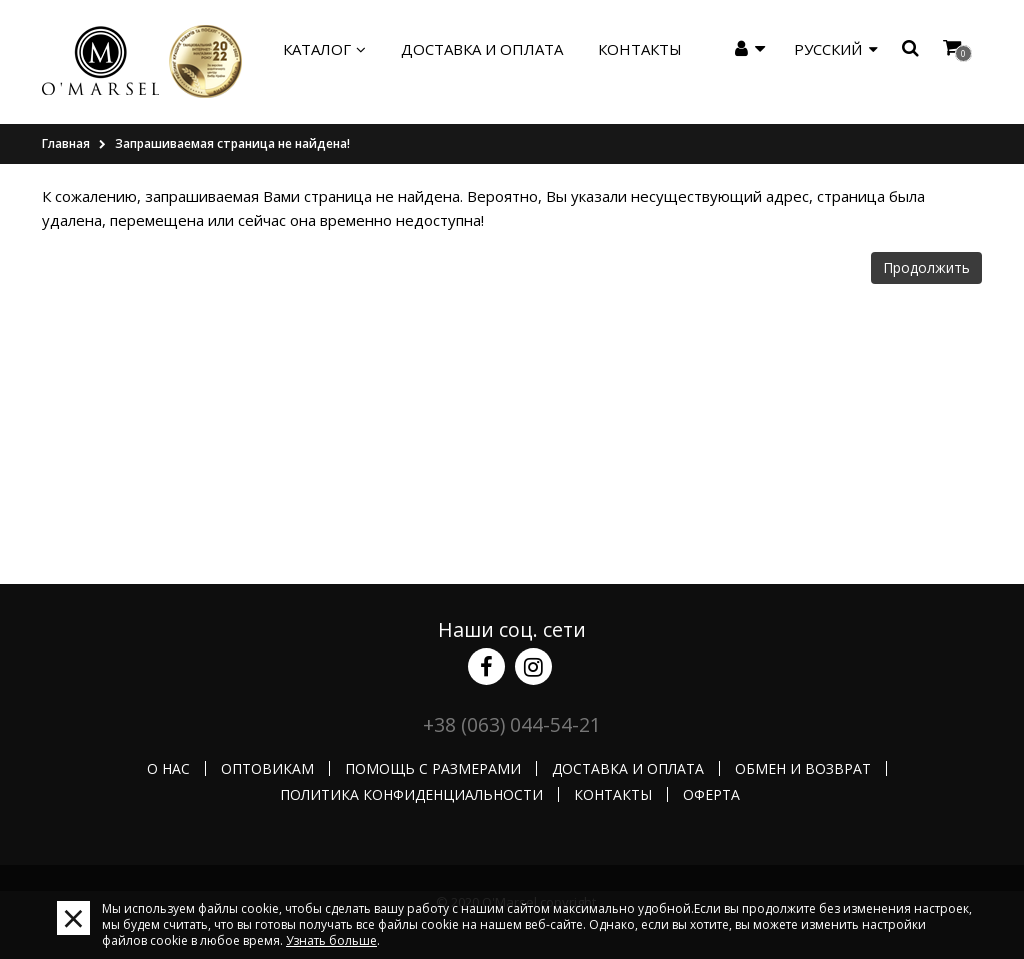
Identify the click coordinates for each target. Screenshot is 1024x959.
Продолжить (926, 267)
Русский (836, 49)
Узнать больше (331, 940)
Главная (66, 143)
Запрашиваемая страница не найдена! (232, 143)
